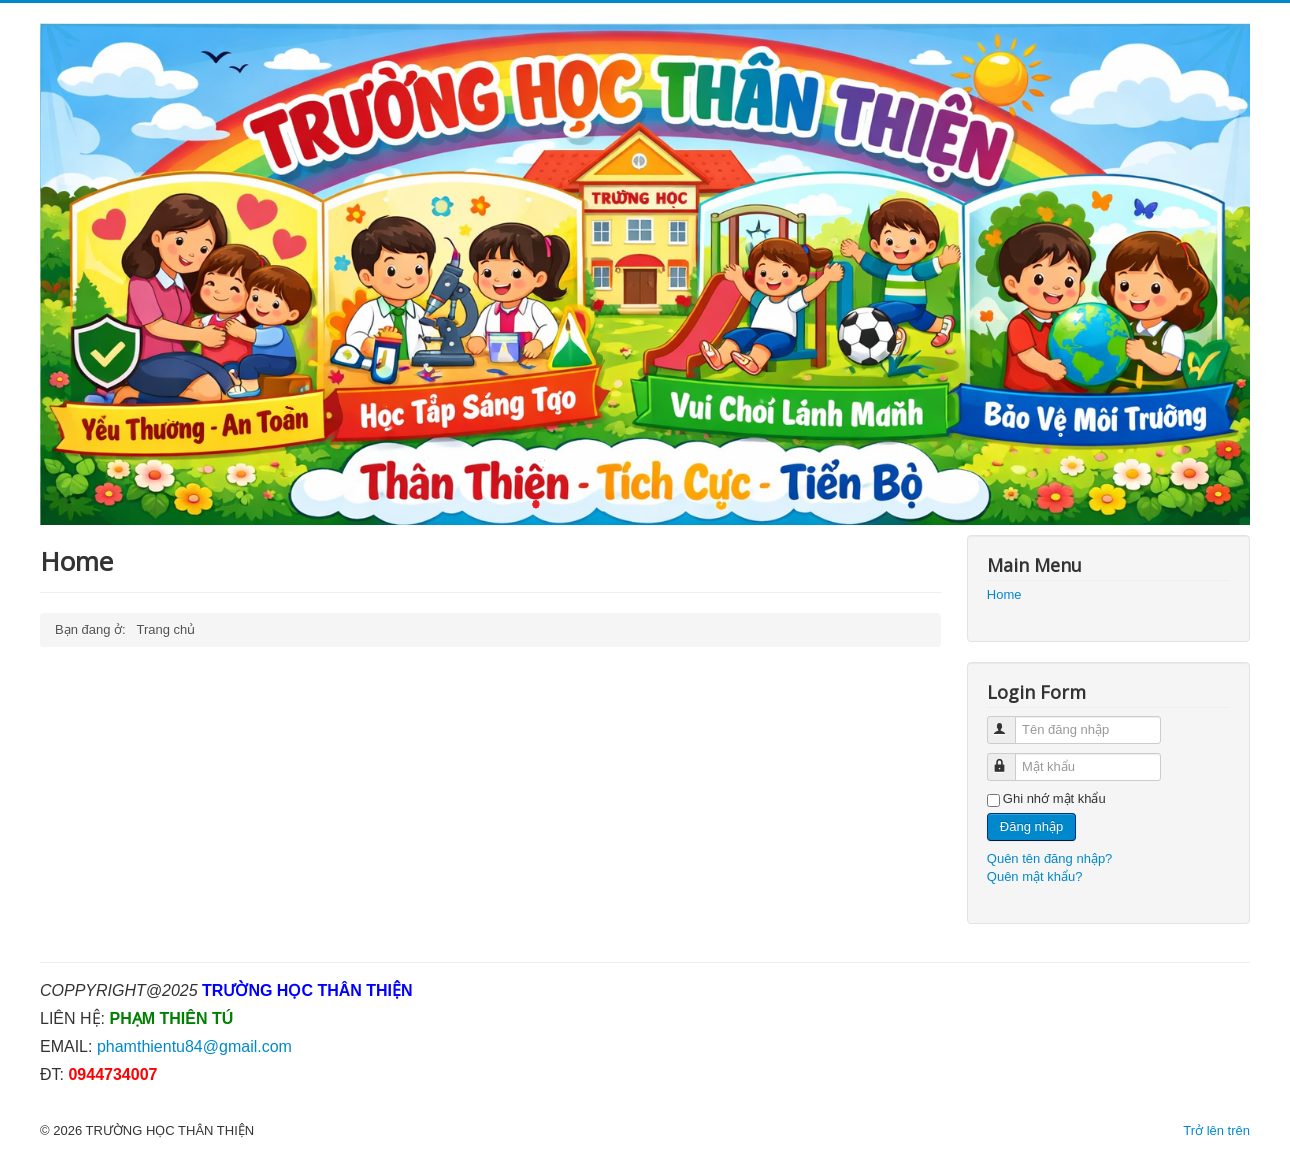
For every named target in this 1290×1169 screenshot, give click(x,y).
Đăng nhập (1031, 826)
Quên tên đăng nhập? (1050, 858)
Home (1004, 594)
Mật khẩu (1010, 758)
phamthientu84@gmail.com (194, 1046)
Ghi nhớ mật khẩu (1054, 798)
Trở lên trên (1216, 1130)
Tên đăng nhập (1010, 721)
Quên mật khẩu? (1035, 876)
